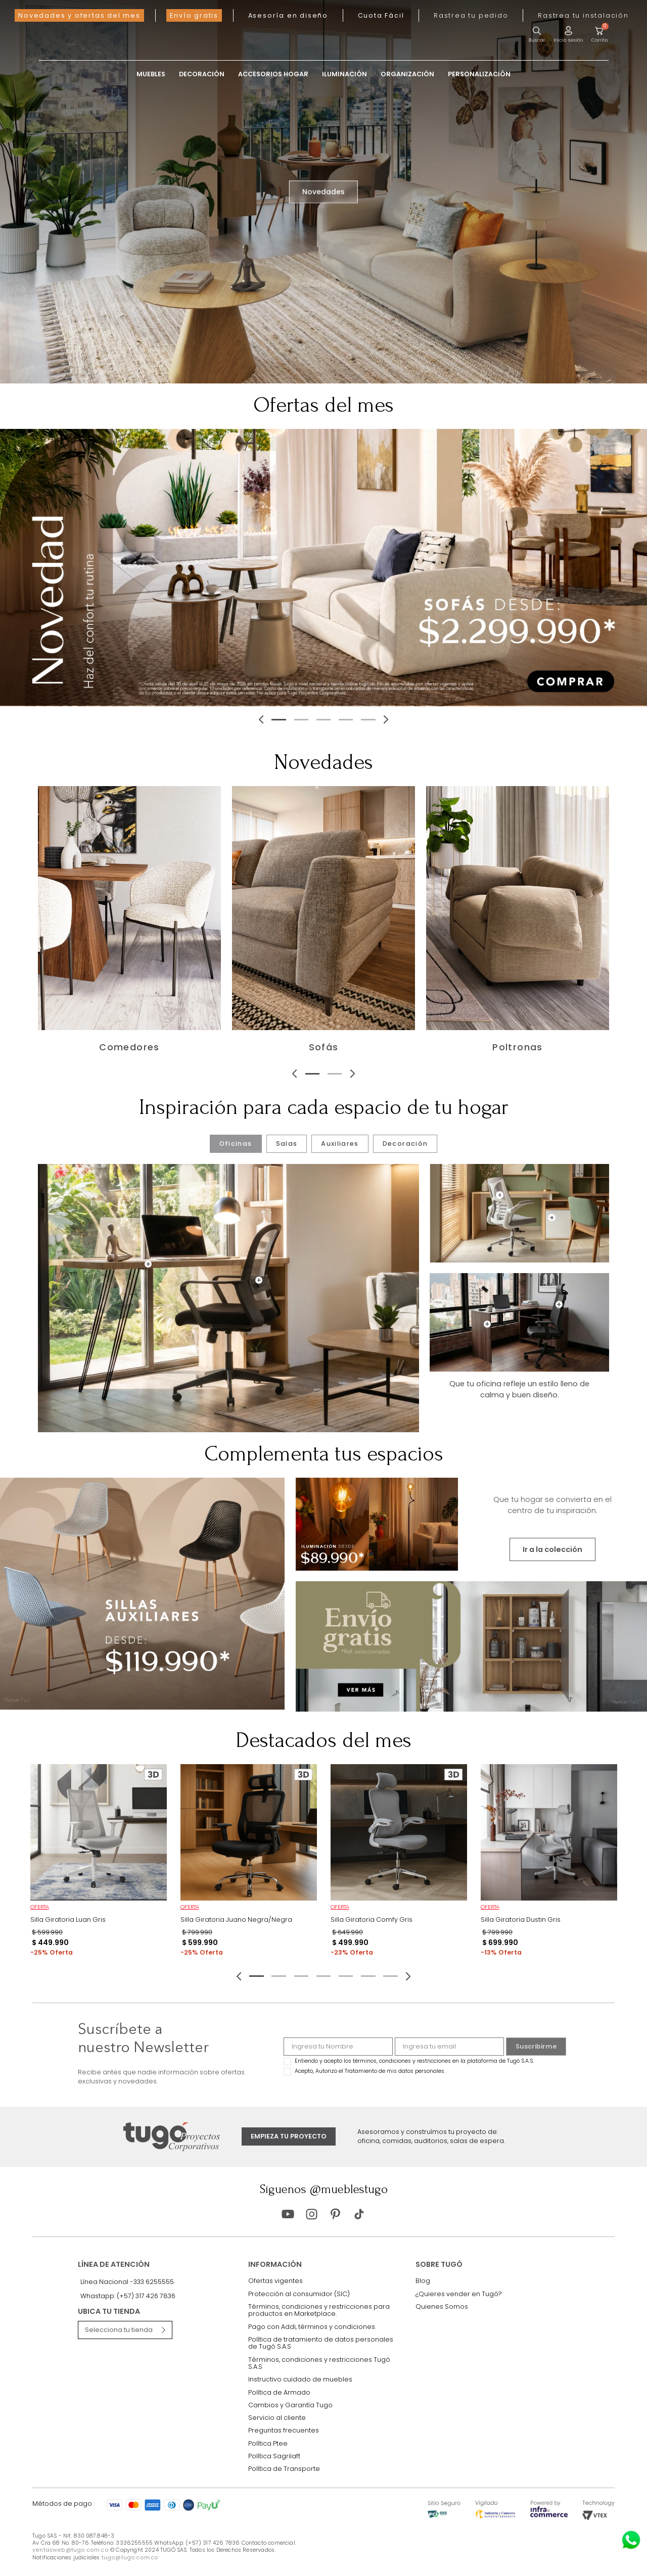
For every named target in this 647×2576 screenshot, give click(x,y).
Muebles (150, 74)
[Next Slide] (512, 719)
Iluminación (344, 74)
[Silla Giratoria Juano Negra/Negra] (248, 1864)
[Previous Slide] (135, 719)
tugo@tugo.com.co (130, 2557)
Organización (407, 74)
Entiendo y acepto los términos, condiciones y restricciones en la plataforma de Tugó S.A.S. (414, 2061)
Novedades (323, 191)
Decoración (201, 74)
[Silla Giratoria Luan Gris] (98, 1864)
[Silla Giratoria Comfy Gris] (399, 1864)
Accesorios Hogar (273, 74)
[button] (471, 15)
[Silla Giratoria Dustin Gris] (549, 1864)
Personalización (479, 74)
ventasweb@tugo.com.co (70, 2550)
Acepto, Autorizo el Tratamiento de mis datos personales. (370, 2071)
